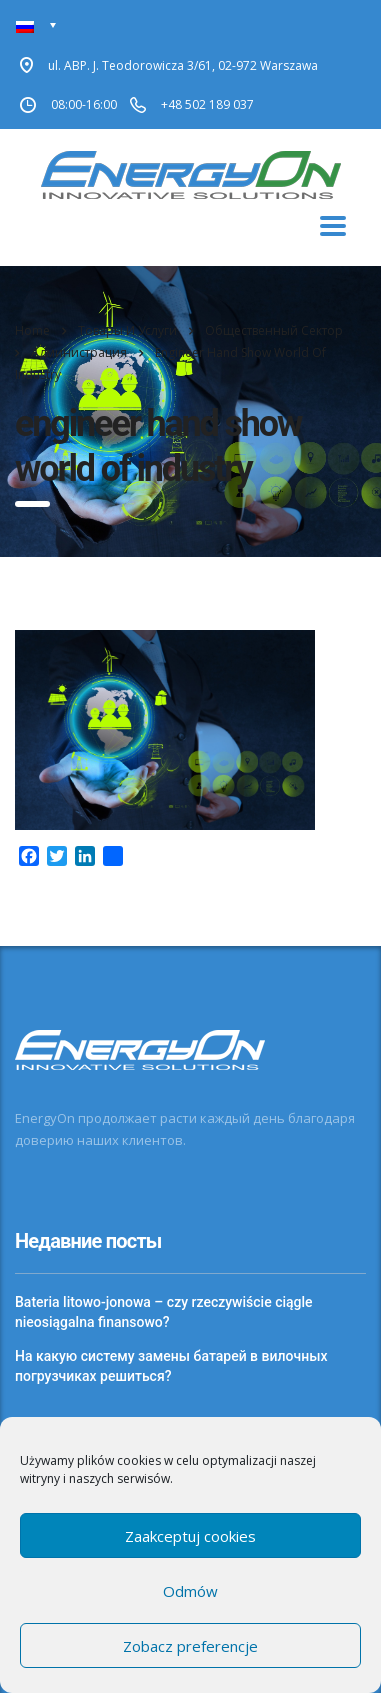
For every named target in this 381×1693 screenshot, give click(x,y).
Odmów (190, 1591)
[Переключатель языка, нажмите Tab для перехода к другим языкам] (36, 25)
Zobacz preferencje (190, 1646)
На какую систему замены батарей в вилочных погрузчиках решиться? (171, 1366)
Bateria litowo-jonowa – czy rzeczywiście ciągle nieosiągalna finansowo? (164, 1312)
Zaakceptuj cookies (190, 1536)
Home (32, 330)
